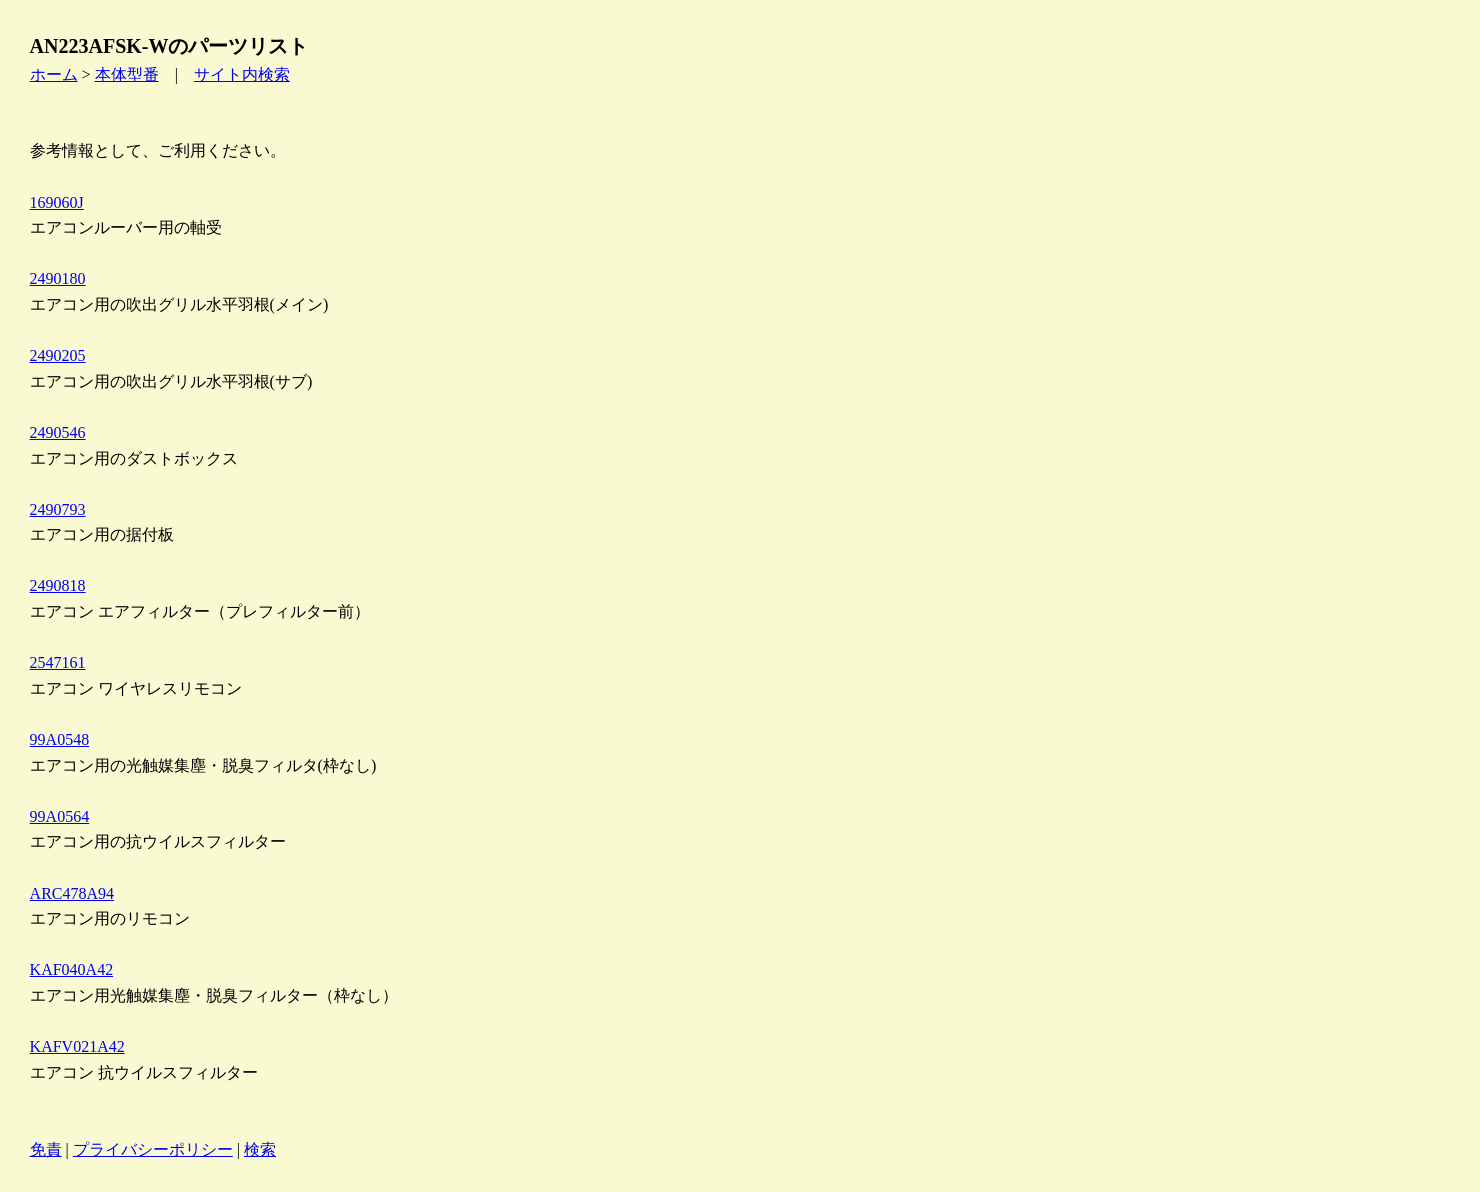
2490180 (58, 278)
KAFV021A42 (77, 1046)
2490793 (58, 509)
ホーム (54, 74)
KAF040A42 (72, 969)
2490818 (58, 585)
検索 (260, 1149)
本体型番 (127, 74)
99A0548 (60, 739)
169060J (57, 202)
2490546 (58, 432)
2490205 (58, 355)
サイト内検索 (242, 74)
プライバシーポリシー (153, 1149)
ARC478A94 (72, 893)
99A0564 (60, 816)
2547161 (58, 662)
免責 (46, 1149)
